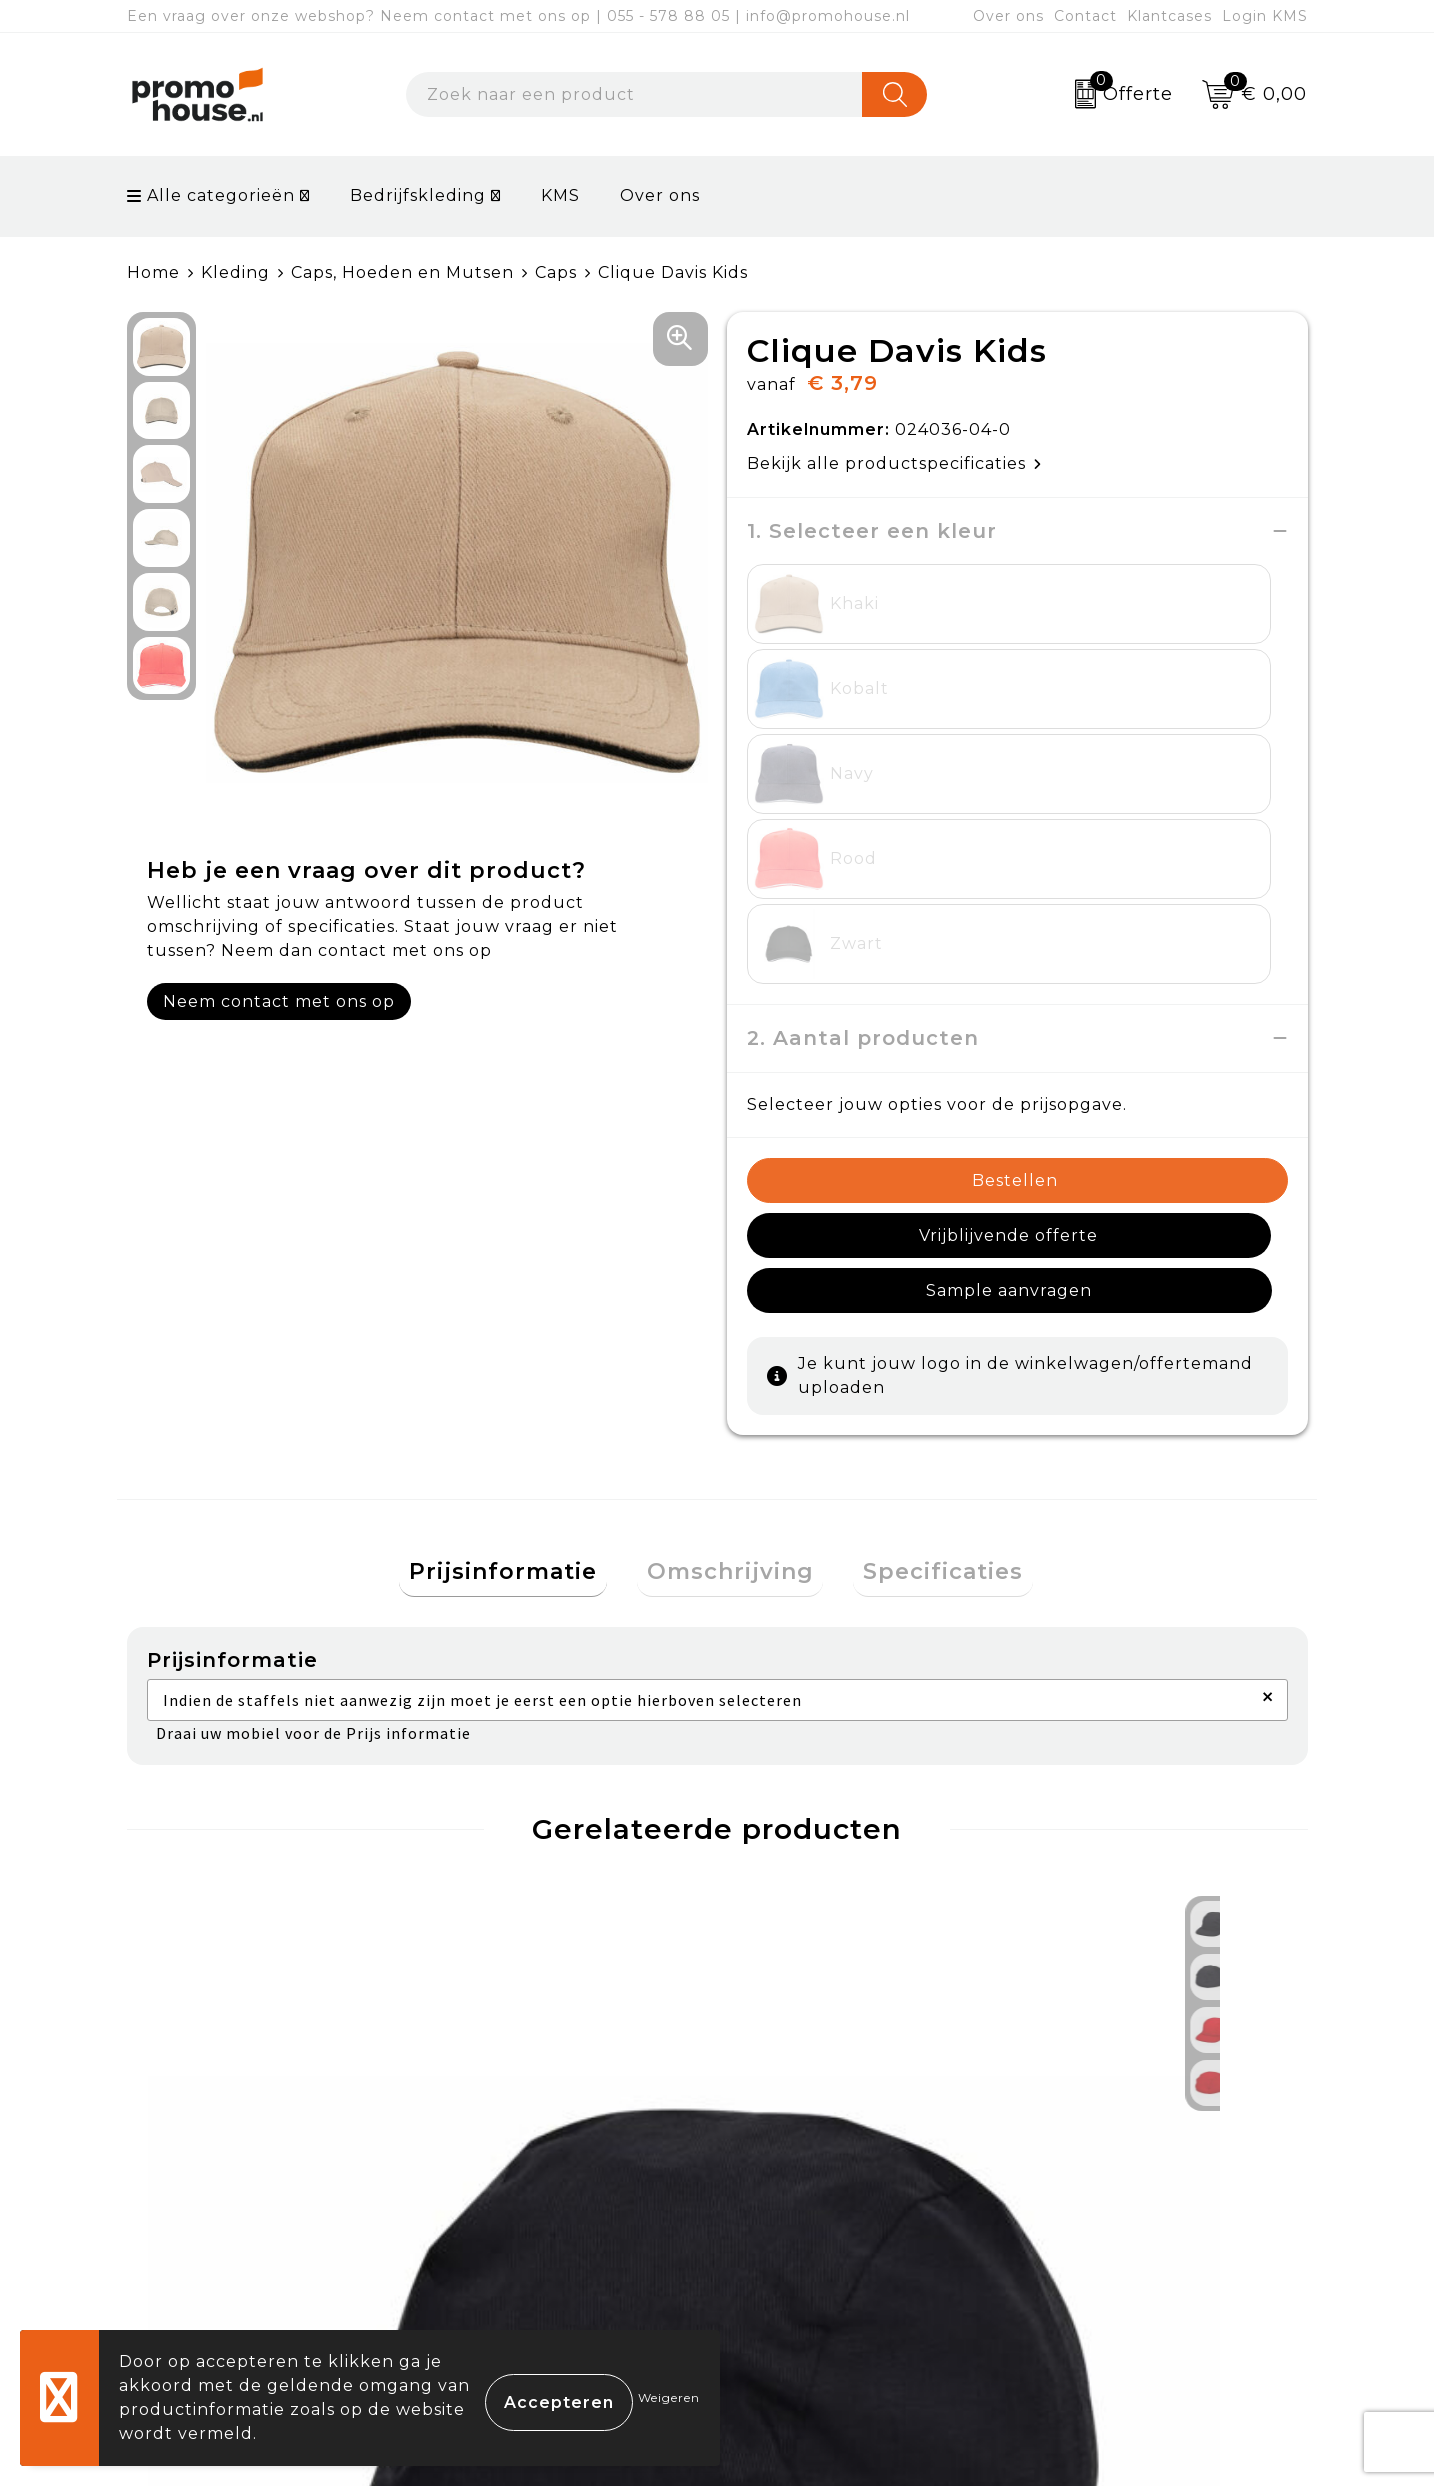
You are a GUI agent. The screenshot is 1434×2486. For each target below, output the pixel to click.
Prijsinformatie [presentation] (523, 1266)
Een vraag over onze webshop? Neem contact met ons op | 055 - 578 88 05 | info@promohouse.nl (518, 16)
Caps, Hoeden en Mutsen (402, 272)
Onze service (799, 2256)
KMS (560, 195)
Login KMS (1265, 16)
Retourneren (801, 2210)
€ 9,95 (1095, 1919)
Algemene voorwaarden (1141, 2117)
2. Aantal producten (863, 783)
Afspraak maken (520, 2210)
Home (153, 272)
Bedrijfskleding (418, 195)
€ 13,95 (804, 1919)
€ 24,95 (512, 1919)
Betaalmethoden (818, 2164)
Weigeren (669, 2397)
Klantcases (1169, 16)
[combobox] (634, 94)
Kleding (235, 272)
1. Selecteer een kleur (872, 531)
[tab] (523, 1267)
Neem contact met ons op (279, 1001)
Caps (556, 272)
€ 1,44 (210, 1919)
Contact (1085, 16)
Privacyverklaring (1112, 2210)
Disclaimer (1080, 2256)
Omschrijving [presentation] (730, 1266)
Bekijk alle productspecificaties (894, 463)
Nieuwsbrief (502, 2164)
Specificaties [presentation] (924, 1266)
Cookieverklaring (1110, 2164)
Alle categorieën (211, 195)
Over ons (1008, 16)
